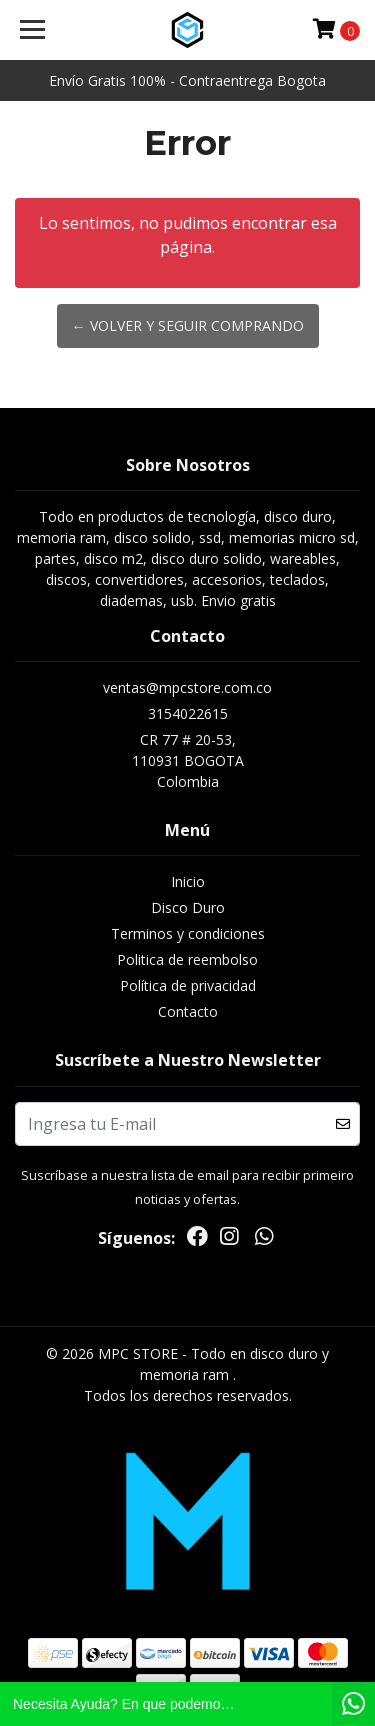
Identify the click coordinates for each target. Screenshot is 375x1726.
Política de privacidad (188, 985)
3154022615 (188, 713)
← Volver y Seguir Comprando (188, 325)
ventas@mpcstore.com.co (187, 687)
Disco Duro (188, 907)
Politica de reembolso (187, 959)
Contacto (188, 1011)
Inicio (188, 881)
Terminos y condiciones (188, 933)
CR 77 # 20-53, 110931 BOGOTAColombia (188, 760)
